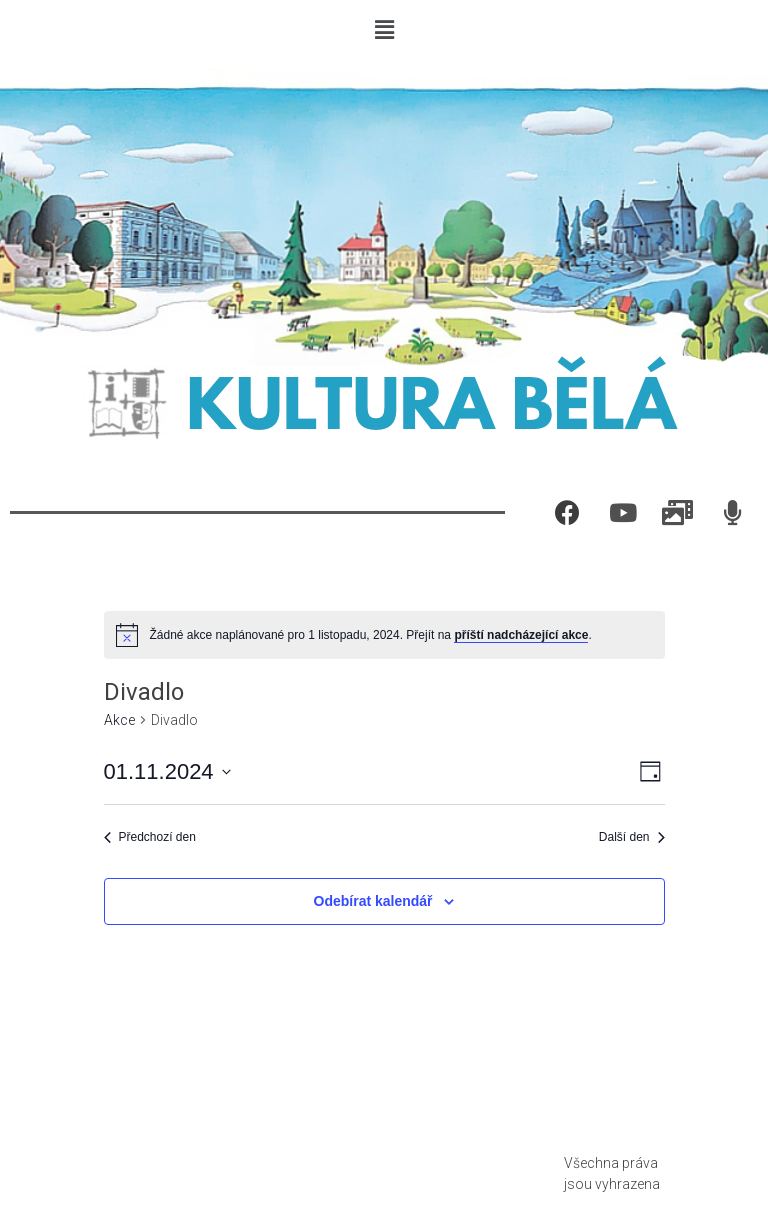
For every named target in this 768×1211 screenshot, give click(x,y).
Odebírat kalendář (373, 901)
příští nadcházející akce (521, 635)
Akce (119, 720)
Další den (632, 837)
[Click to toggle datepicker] (167, 771)
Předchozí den (150, 837)
